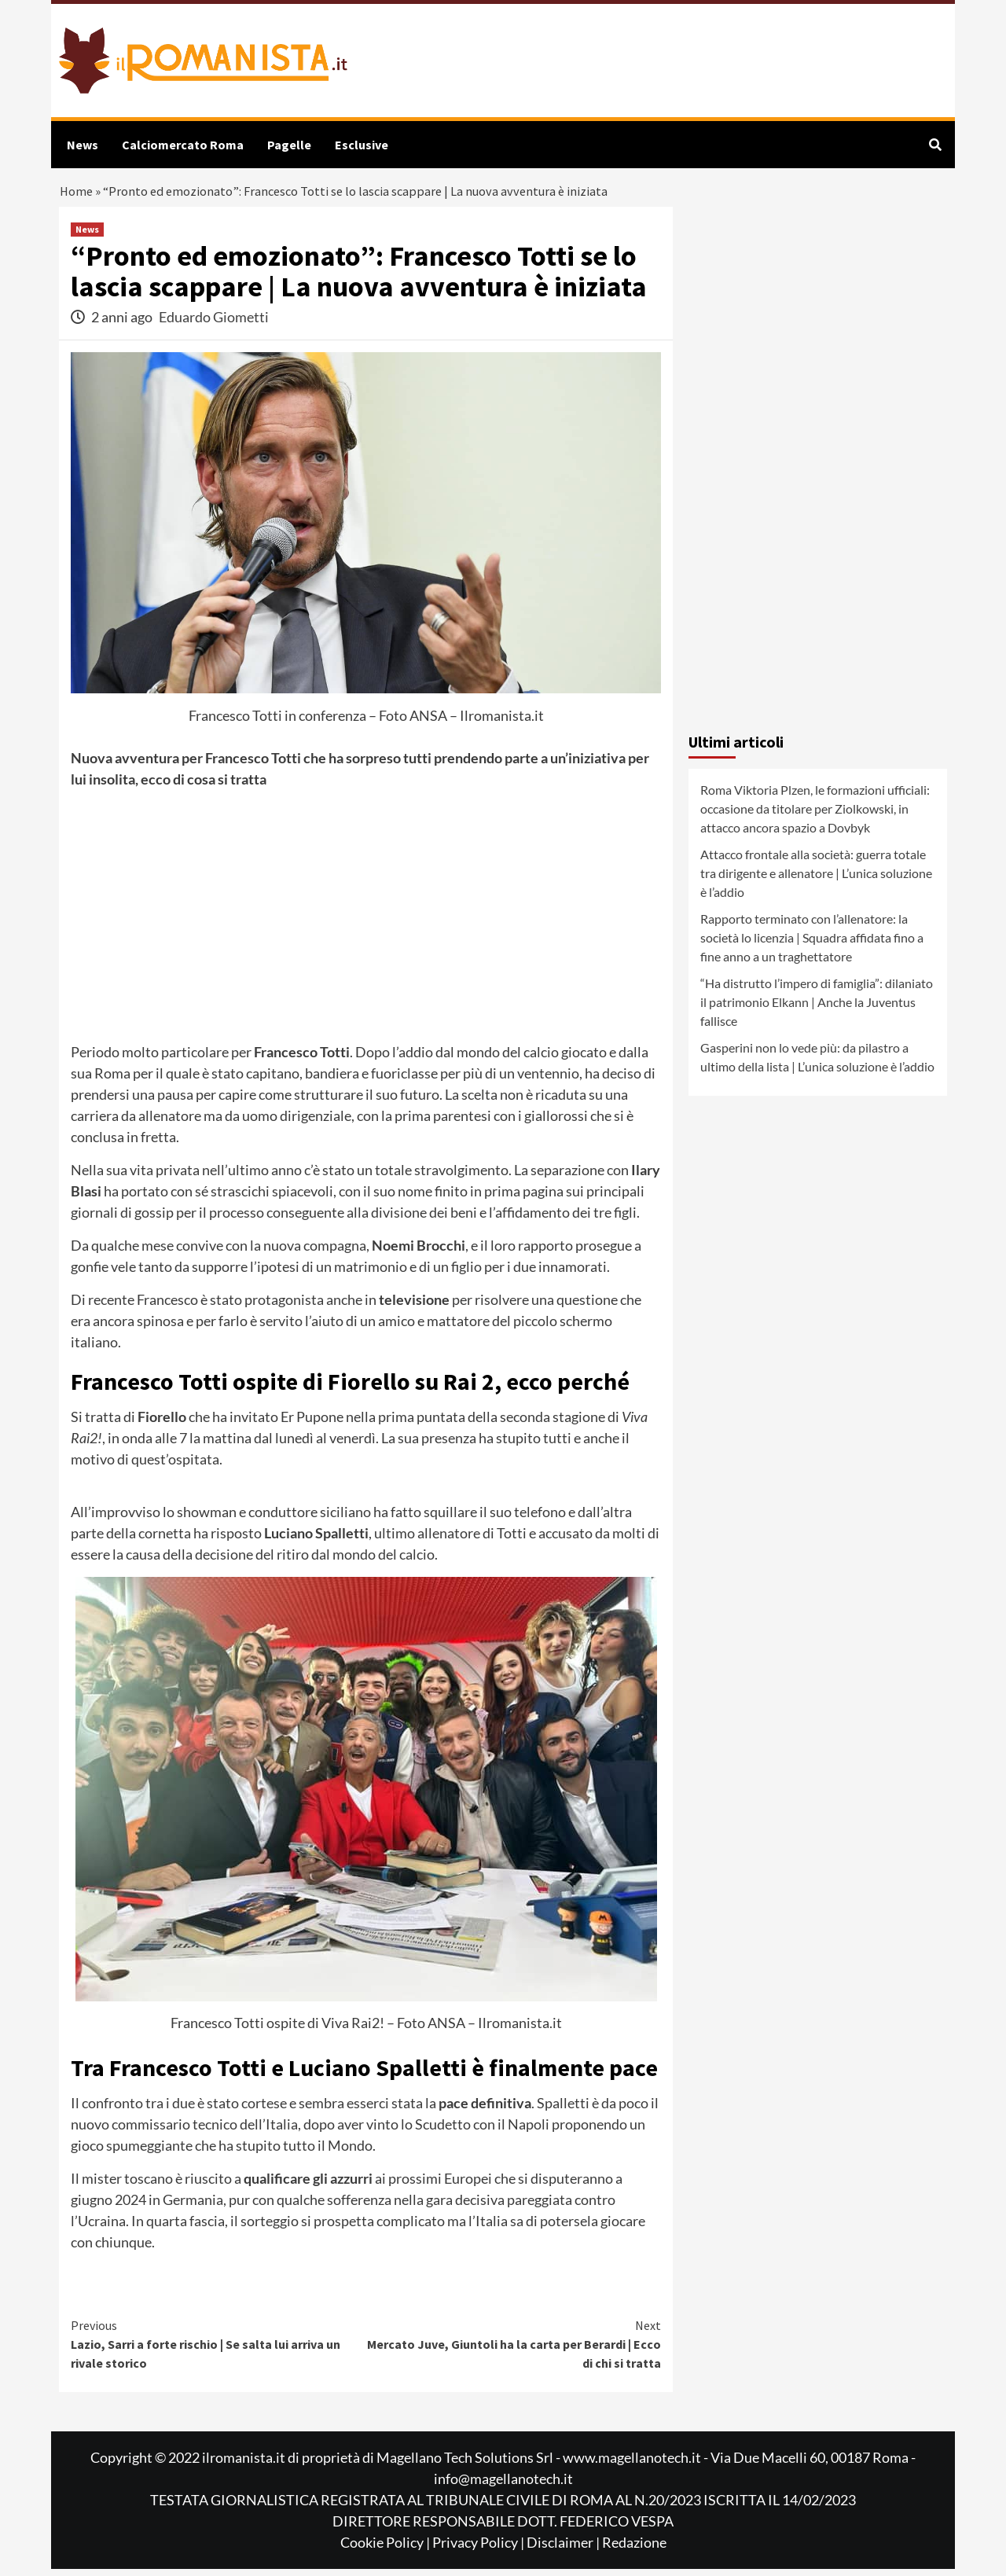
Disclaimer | (564, 2549)
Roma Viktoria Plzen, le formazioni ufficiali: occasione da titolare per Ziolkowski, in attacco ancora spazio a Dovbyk (815, 814)
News (82, 145)
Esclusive (361, 145)
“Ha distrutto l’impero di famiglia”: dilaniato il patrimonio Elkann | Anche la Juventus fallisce (816, 1008)
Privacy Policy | (479, 2549)
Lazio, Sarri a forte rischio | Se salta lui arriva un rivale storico (218, 2350)
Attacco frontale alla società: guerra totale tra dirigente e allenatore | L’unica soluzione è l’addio (816, 879)
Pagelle (289, 145)
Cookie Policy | (386, 2549)
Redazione (634, 2549)
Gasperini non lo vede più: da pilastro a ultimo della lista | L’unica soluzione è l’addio (817, 1063)
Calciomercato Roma (183, 145)
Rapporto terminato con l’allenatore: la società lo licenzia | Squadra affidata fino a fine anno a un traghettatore (811, 943)
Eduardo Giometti (214, 323)
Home (77, 195)
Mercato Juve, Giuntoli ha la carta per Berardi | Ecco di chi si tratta (514, 2350)
